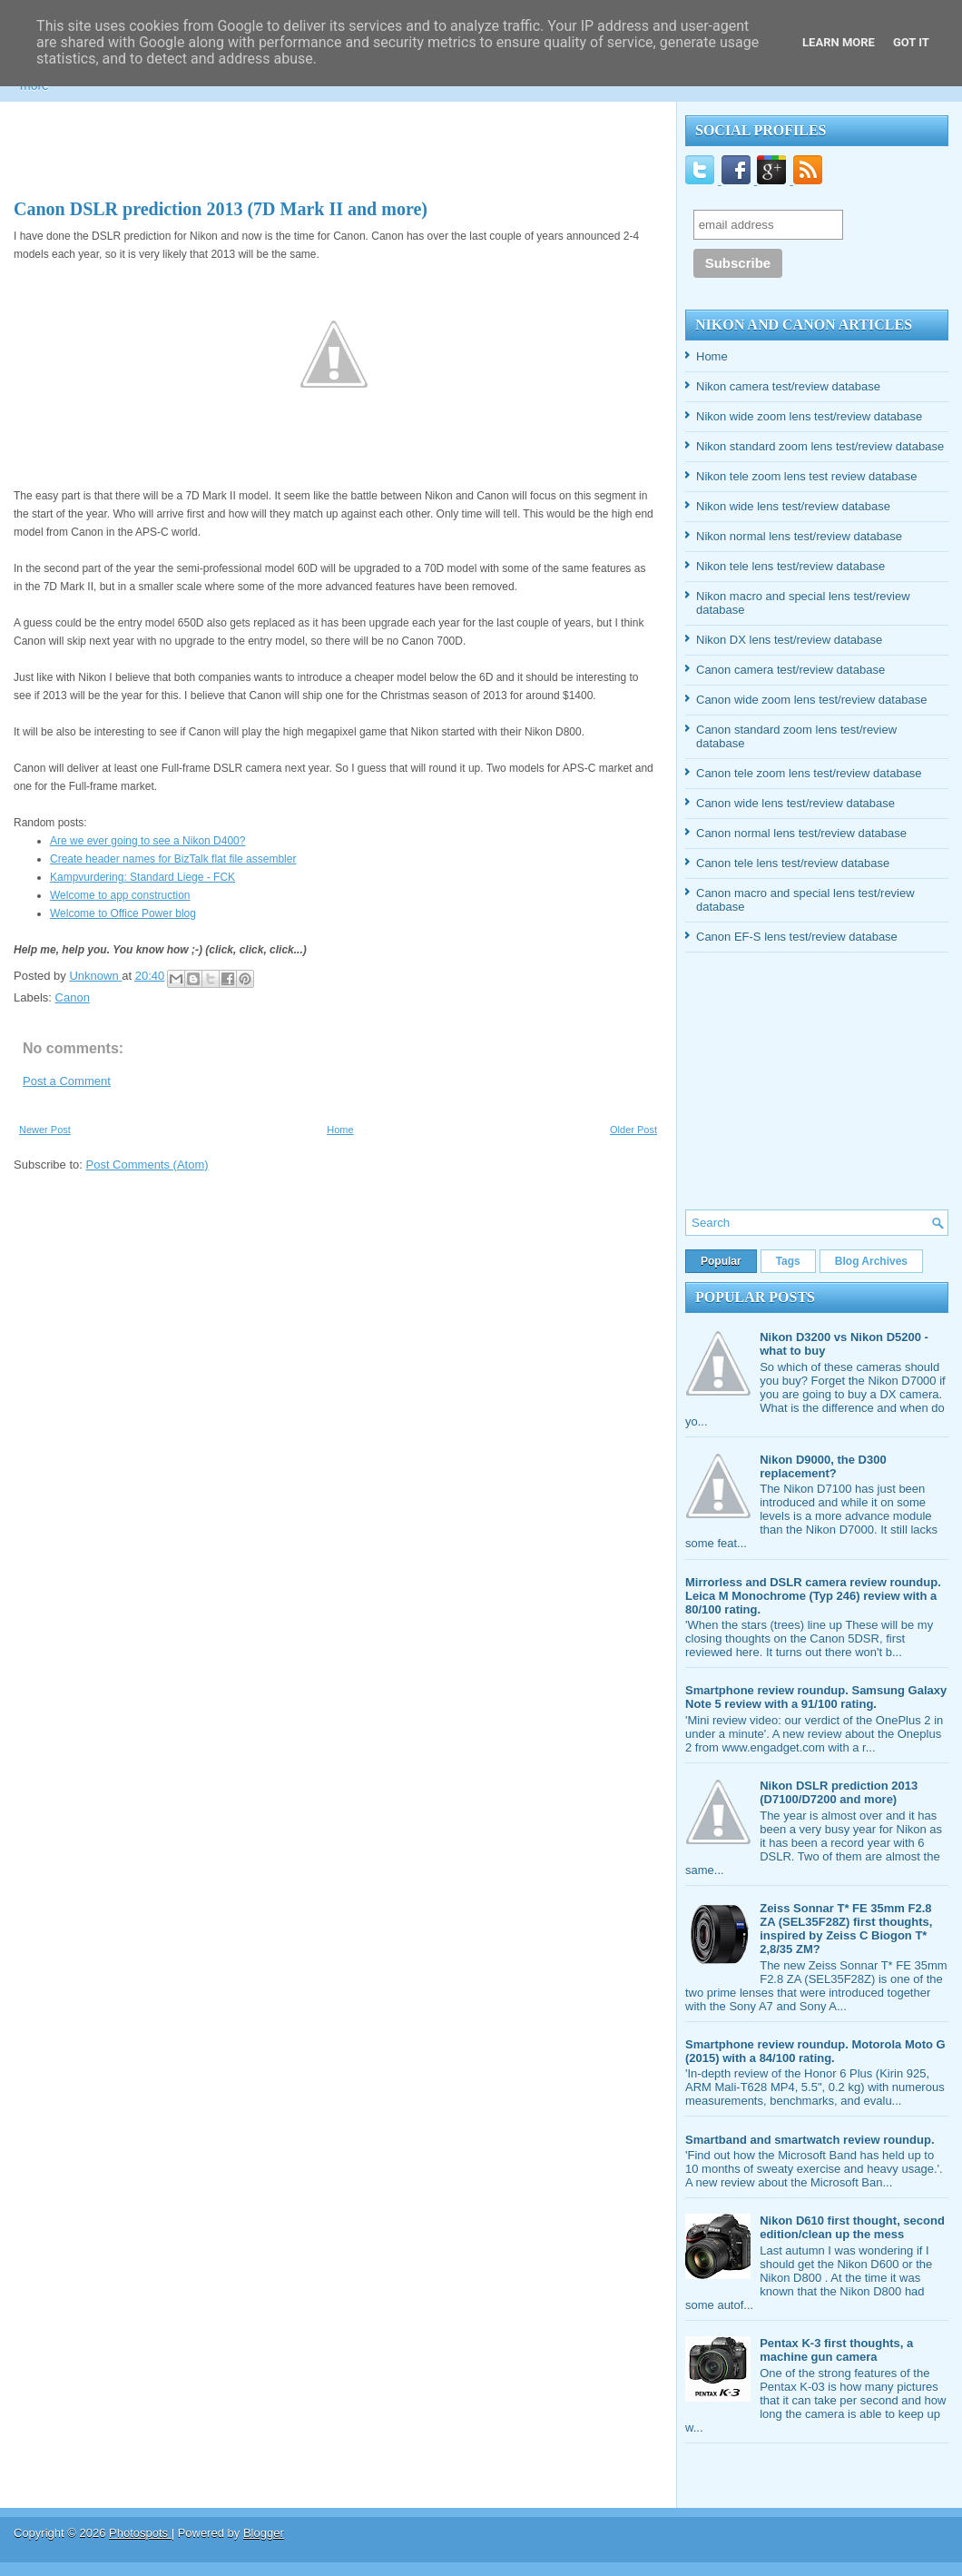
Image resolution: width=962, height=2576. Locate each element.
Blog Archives (871, 1261)
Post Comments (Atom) (147, 1164)
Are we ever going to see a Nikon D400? (147, 840)
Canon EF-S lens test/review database (797, 936)
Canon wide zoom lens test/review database (811, 699)
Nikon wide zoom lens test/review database (809, 416)
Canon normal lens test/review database (801, 833)
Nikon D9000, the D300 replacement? (823, 1466)
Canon (72, 997)
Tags (788, 1261)
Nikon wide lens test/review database (793, 506)
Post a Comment (67, 1081)
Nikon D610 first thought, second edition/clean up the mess (852, 2227)
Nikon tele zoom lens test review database (807, 476)
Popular (721, 1261)
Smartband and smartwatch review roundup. (810, 2140)
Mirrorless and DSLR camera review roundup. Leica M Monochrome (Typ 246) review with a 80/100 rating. (813, 1595)
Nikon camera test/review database (788, 386)
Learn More (838, 42)
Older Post (633, 1129)
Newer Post (45, 1129)
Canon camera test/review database (790, 669)
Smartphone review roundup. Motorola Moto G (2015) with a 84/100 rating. (815, 2051)
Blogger (263, 2533)
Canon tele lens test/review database (792, 863)
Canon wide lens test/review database (795, 803)
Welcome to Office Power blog (123, 913)
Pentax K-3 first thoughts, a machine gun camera (836, 2350)
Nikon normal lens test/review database (799, 536)
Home (340, 1129)
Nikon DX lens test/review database (789, 639)
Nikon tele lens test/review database (790, 566)
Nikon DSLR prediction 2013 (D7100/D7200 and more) (839, 1792)
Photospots (140, 2533)
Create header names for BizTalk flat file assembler (173, 859)
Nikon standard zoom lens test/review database (820, 446)
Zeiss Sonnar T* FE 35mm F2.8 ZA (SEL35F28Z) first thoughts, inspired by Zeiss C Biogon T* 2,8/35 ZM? (846, 1928)
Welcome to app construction (120, 895)
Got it (911, 42)
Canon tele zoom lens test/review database (809, 773)
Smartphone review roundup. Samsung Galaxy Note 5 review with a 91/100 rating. (816, 1697)
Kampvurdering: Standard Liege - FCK (142, 877)
